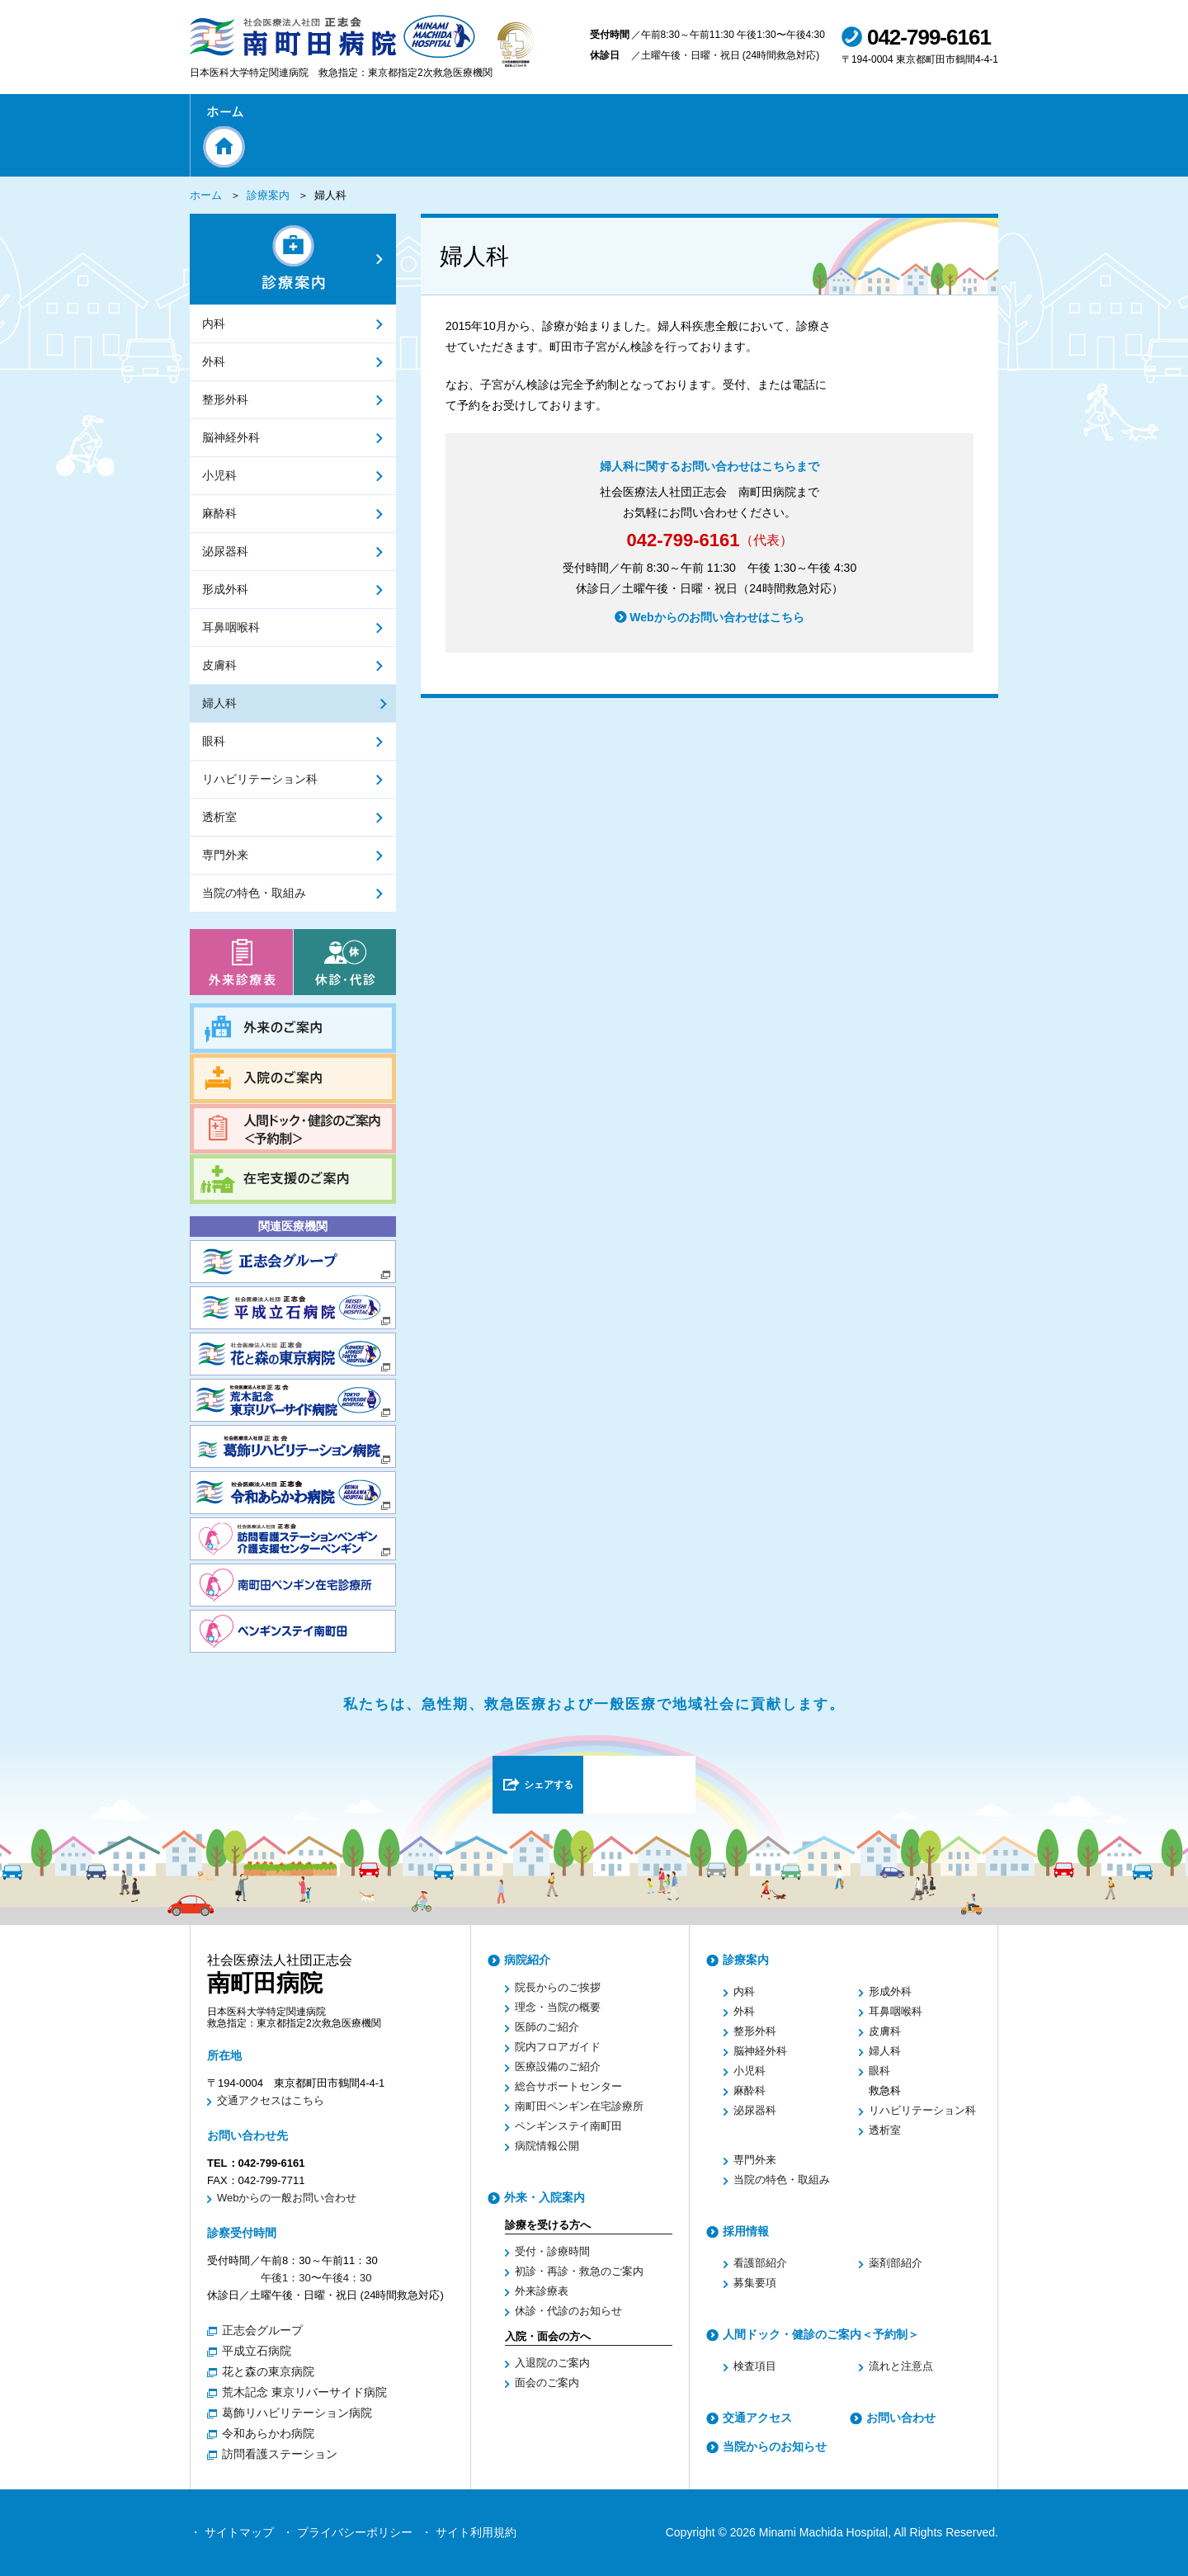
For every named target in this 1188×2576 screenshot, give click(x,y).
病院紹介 (527, 1959)
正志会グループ (262, 2330)
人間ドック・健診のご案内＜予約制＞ (821, 2334)
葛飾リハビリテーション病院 (297, 2412)
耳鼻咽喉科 (895, 2011)
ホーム (206, 195)
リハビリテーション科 (922, 2110)
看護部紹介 (760, 2263)
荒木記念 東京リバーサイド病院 (304, 2392)
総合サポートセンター (568, 2086)
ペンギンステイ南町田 (568, 2126)
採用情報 (746, 2231)
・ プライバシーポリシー (347, 2532)
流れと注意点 (901, 2366)
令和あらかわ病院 (268, 2433)
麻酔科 (749, 2090)
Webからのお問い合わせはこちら (716, 640)
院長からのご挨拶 (558, 1987)
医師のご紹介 (547, 2027)
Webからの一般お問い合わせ (287, 2197)
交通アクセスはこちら (270, 2100)
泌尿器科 (754, 2110)
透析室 (885, 2130)
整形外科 (754, 2031)
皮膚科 (885, 2031)
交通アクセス (757, 2417)
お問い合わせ (901, 2417)
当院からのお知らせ (775, 2446)
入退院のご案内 (552, 2363)
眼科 (879, 2070)
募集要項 (754, 2282)
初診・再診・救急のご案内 (579, 2271)
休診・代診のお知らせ (568, 2311)
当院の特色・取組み (781, 2179)
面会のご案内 (547, 2382)
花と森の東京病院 (268, 2371)
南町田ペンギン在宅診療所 (579, 2106)
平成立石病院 (256, 2350)
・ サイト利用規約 (468, 2532)
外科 (744, 2011)
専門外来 (754, 2160)
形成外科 (890, 1991)
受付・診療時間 (552, 2251)
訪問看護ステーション (279, 2453)
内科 (744, 1991)
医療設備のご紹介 (558, 2066)
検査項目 (754, 2366)
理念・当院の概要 (558, 2007)
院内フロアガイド (558, 2047)
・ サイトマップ (232, 2532)
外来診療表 (541, 2291)
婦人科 (885, 2051)
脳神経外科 (760, 2051)
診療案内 (268, 195)
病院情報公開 (547, 2146)
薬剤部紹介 (895, 2263)
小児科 (749, 2070)
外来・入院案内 (544, 2197)
